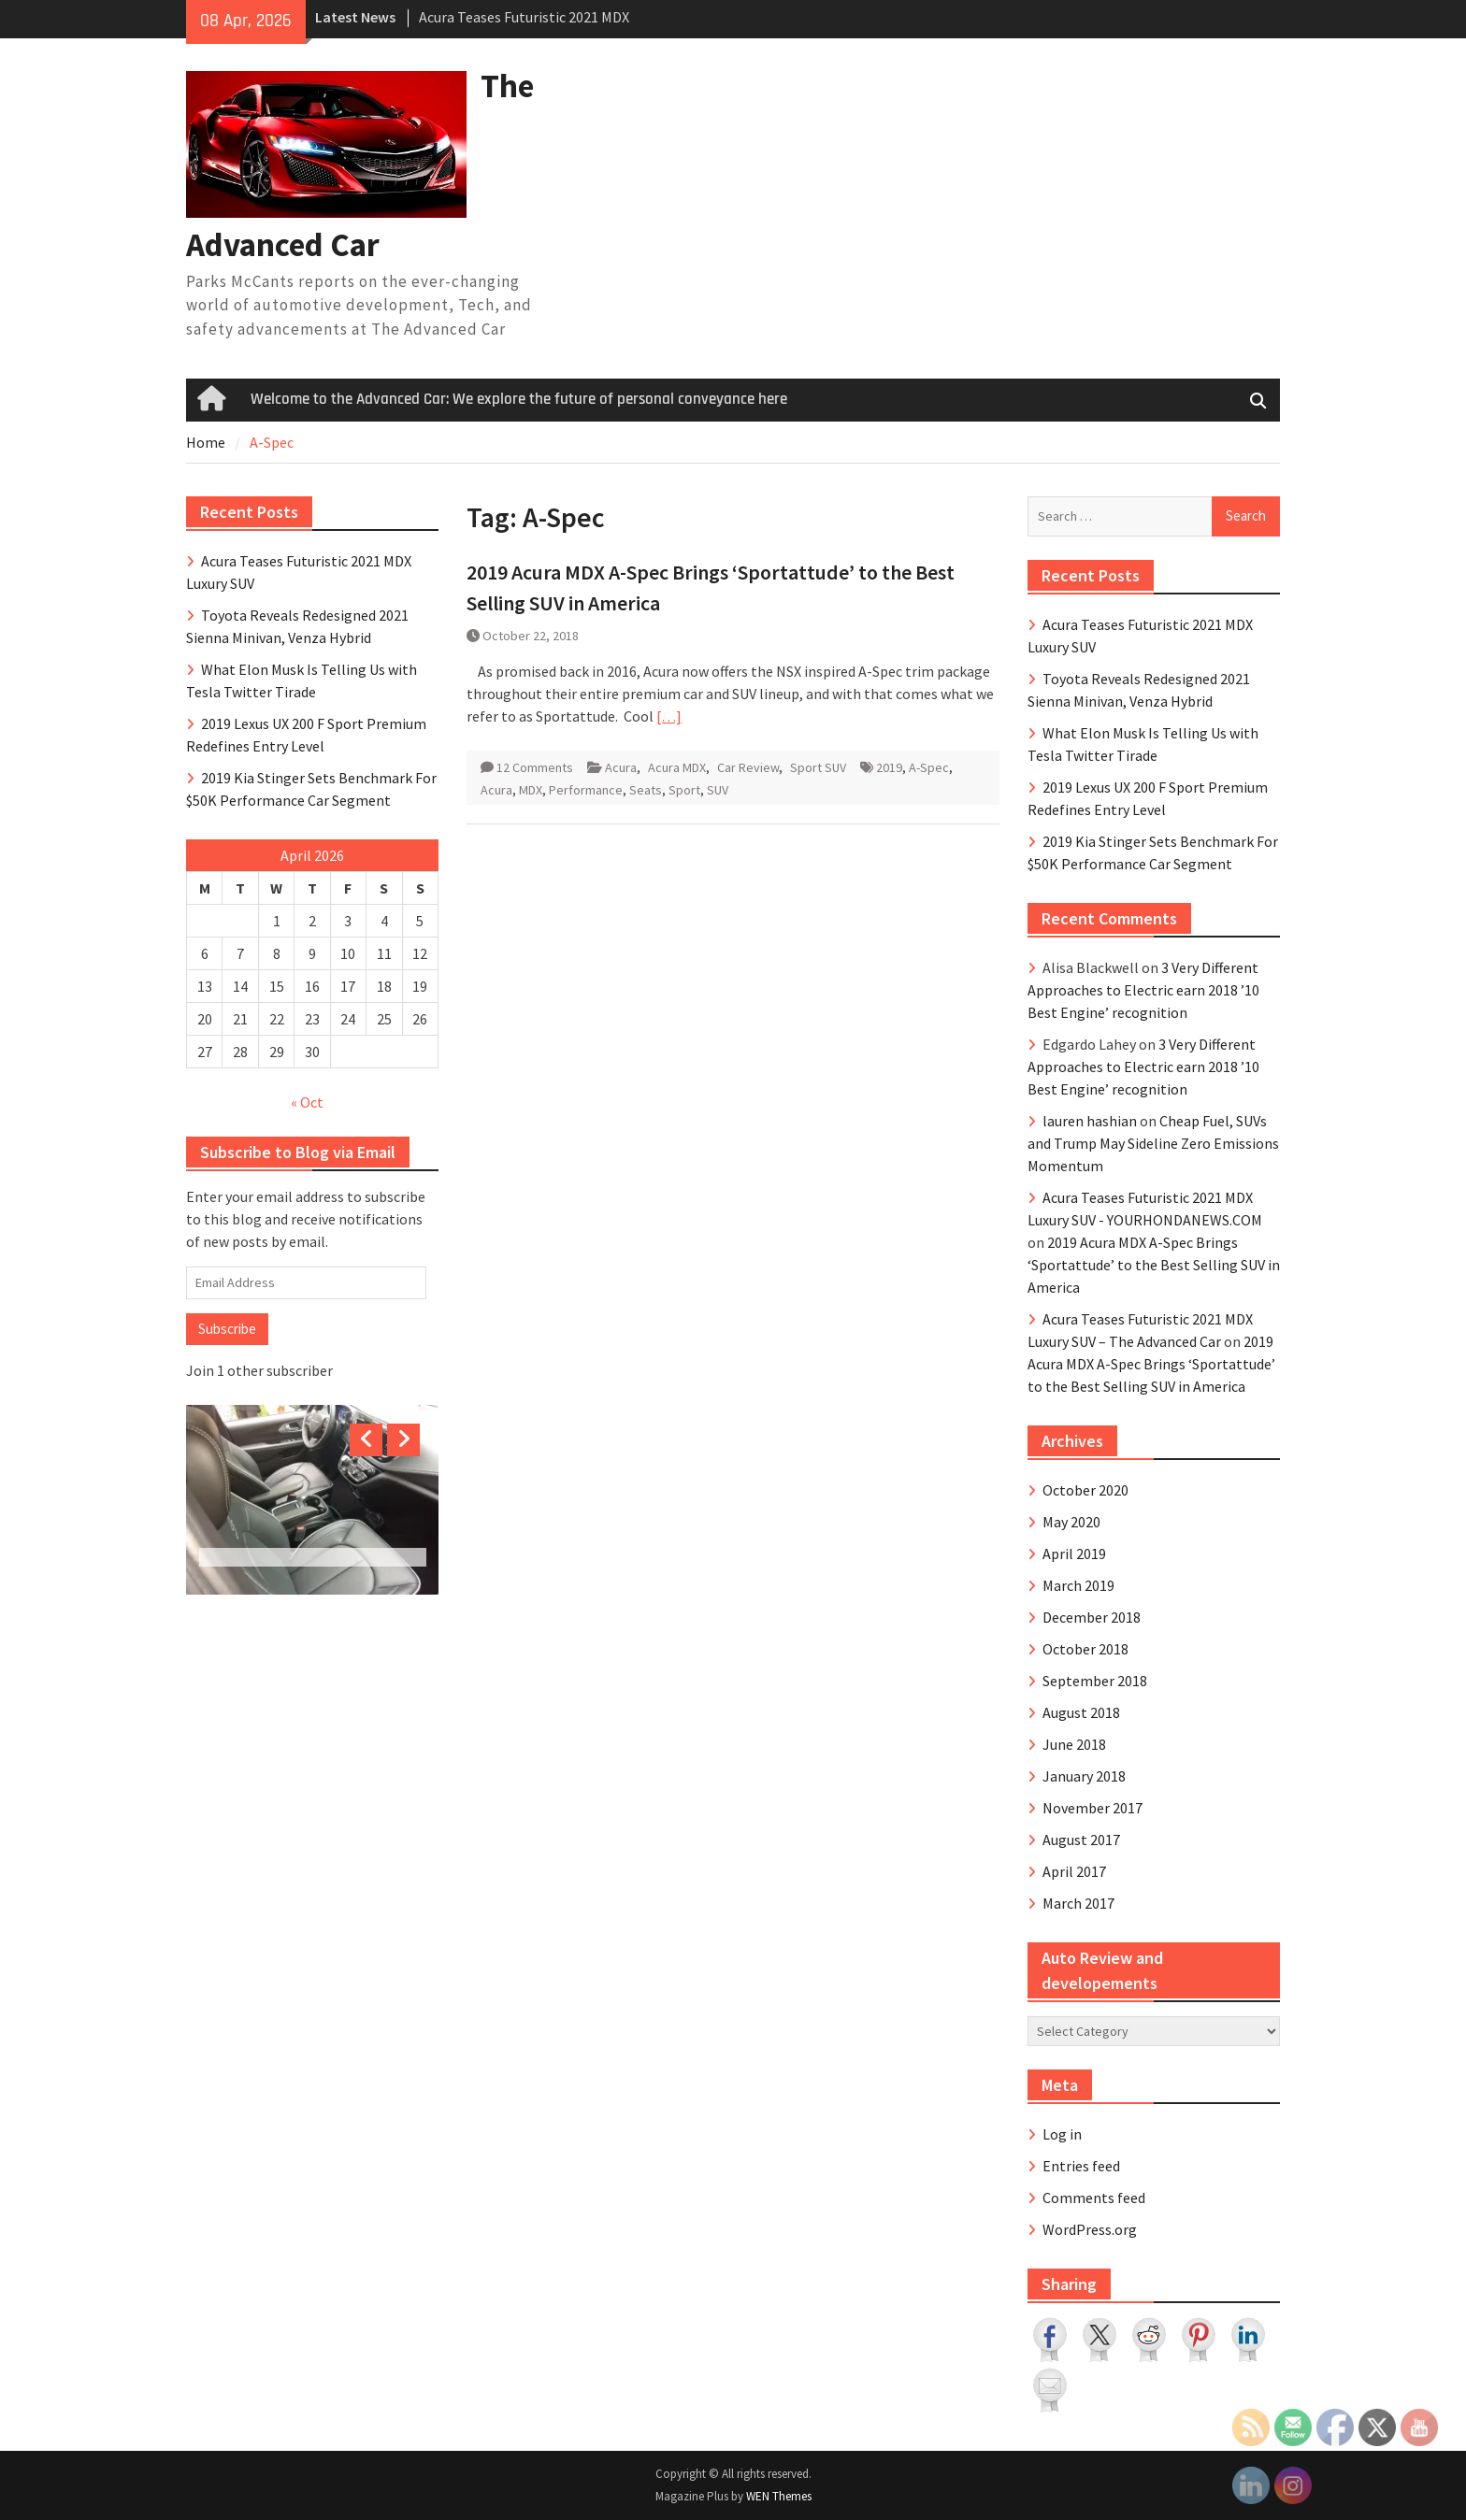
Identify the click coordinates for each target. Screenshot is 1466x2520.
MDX (530, 789)
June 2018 (1074, 1744)
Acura (621, 767)
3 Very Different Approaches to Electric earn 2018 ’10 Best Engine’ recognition (1143, 990)
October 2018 (1085, 1648)
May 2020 (1071, 1521)
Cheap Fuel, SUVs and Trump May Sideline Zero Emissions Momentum (1153, 1143)
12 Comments (534, 767)
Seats (645, 789)
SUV (717, 789)
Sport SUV (818, 767)
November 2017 (1092, 1807)
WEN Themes (779, 2496)
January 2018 (1084, 1776)
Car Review (748, 767)
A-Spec (929, 767)
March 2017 (1078, 1903)
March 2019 (1078, 1585)
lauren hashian (1089, 1120)
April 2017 (1074, 1871)
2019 (889, 767)
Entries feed (1081, 2165)
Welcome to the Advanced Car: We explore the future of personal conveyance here (519, 399)
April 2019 (1074, 1553)
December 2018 (1091, 1617)
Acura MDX (677, 767)
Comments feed (1093, 2197)
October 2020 (1085, 1490)
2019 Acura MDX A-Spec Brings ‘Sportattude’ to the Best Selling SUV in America (1154, 1264)
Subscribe (227, 1329)
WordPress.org (1089, 2229)
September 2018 (1094, 1680)
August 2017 (1081, 1839)
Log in (1062, 2134)
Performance (586, 789)
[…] (669, 716)
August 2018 (1081, 1712)
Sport (684, 789)
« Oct (307, 1102)
